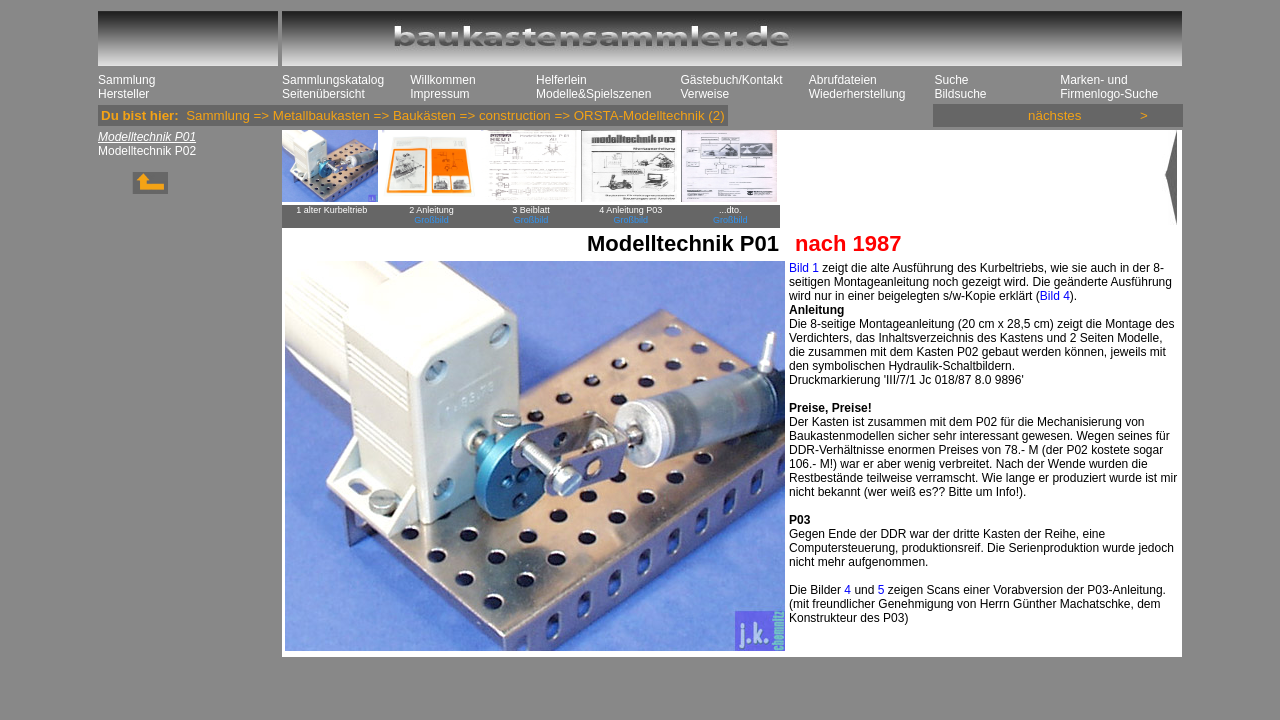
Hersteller (123, 94)
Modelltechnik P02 (147, 151)
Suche (951, 80)
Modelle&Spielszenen (593, 94)
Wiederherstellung (857, 94)
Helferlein (561, 80)
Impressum (439, 94)
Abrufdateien (843, 80)
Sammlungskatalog (333, 80)
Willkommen (442, 80)
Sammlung (126, 80)
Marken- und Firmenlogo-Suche (1109, 87)
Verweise (704, 94)
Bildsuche (960, 94)
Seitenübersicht (323, 94)
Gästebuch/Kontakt (731, 80)
